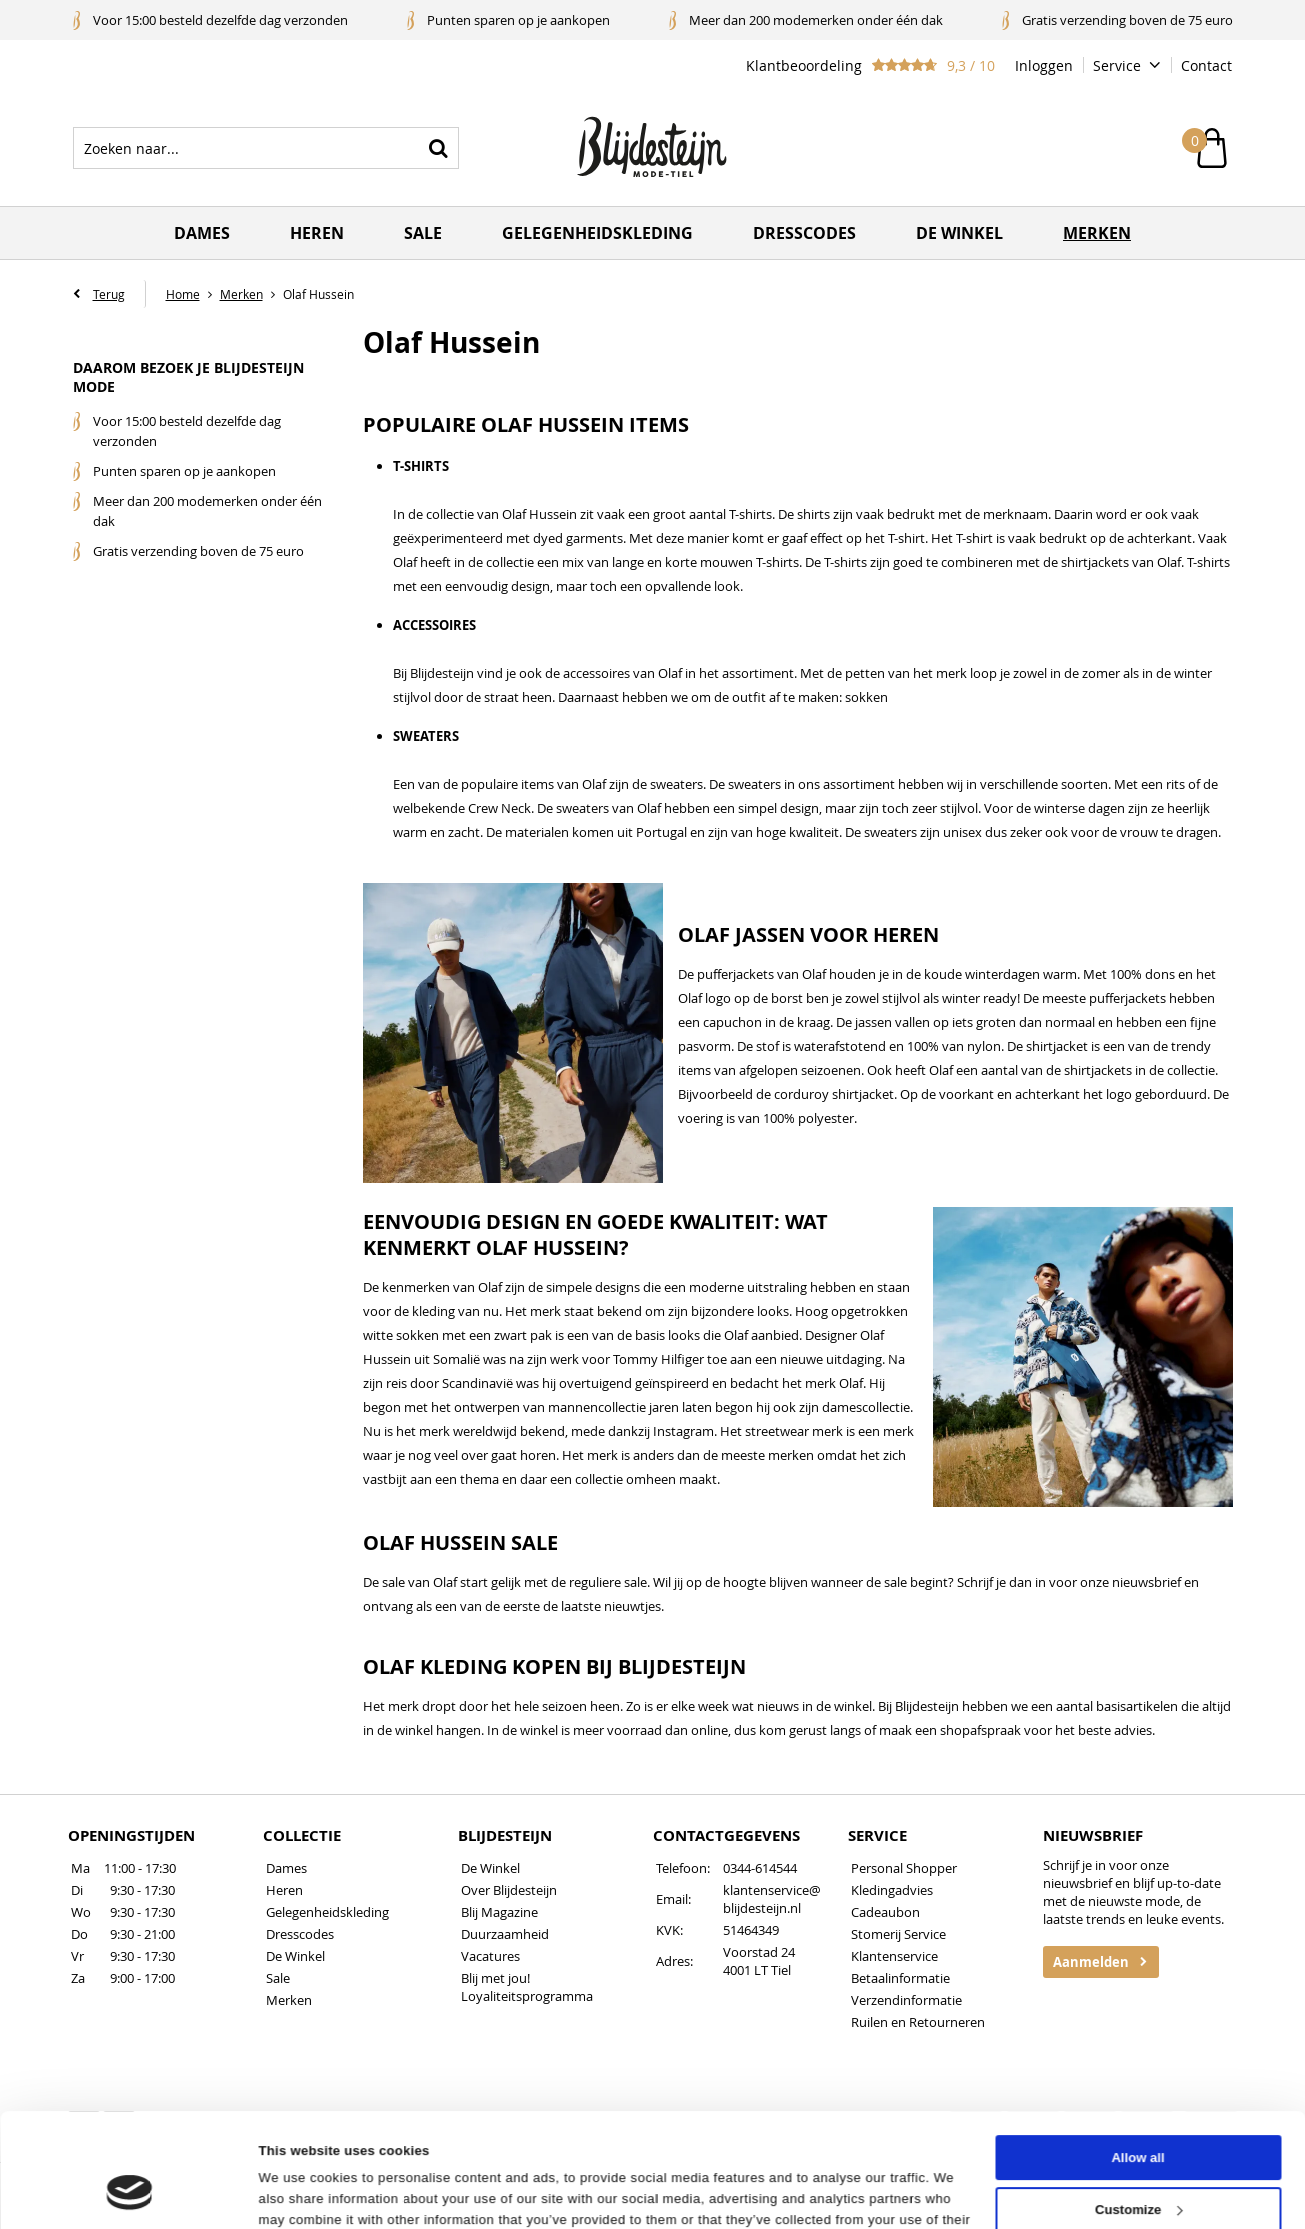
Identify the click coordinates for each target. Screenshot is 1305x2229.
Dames (202, 233)
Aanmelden (1091, 1962)
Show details (299, 2191)
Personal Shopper (904, 1868)
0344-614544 (760, 1868)
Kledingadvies (892, 1890)
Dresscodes (804, 233)
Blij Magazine (499, 1912)
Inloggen (1044, 65)
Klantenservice (894, 1956)
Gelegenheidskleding (597, 233)
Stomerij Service (898, 1934)
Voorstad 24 (759, 1952)
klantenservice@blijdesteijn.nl (772, 1899)
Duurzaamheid (505, 1934)
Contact (1206, 65)
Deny (1138, 2163)
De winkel (959, 233)
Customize (1138, 2112)
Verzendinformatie (906, 2000)
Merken (1097, 233)
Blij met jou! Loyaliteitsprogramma (527, 1987)
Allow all (1137, 2060)
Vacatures (490, 1956)
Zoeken (438, 148)
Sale (423, 233)
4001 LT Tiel (757, 1970)
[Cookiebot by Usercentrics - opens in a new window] (129, 2192)
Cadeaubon (885, 1912)
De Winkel (295, 1956)
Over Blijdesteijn (509, 1890)
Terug (109, 294)
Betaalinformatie (900, 1978)
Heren (317, 233)
